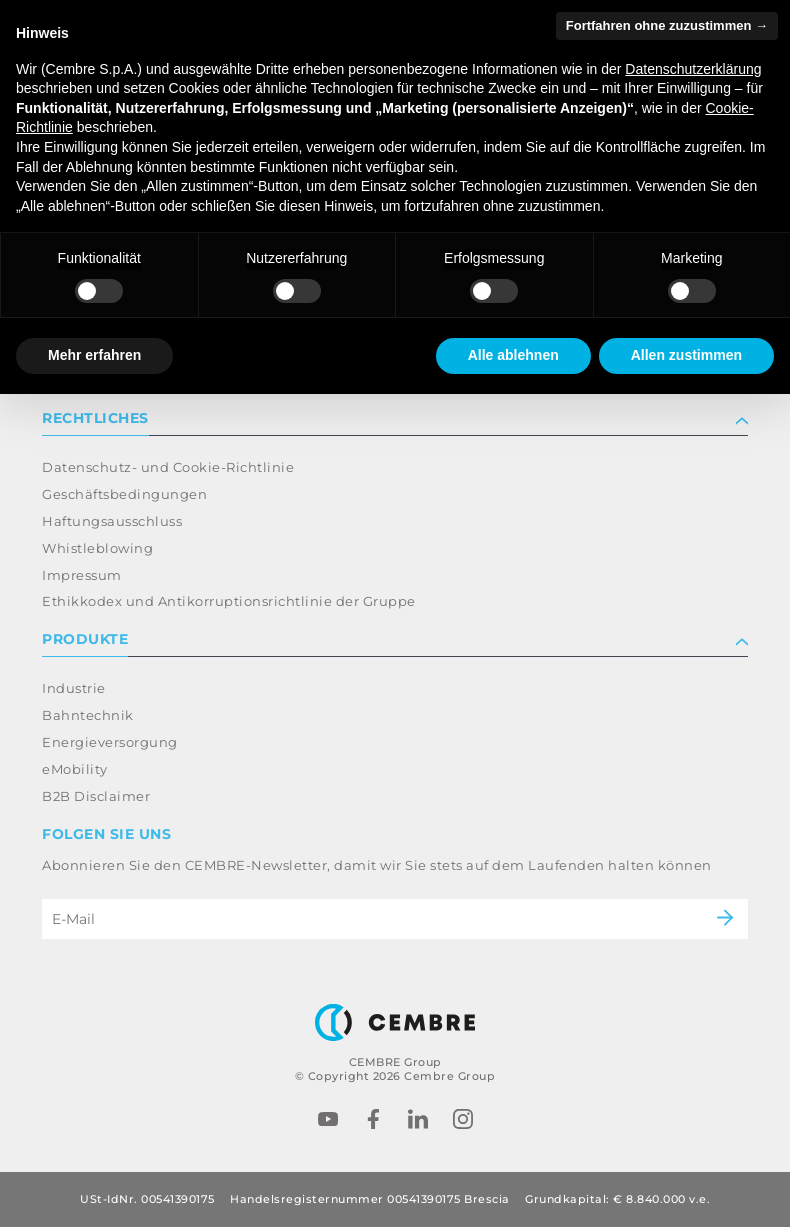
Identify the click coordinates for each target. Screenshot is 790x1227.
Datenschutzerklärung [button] (693, 69)
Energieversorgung (110, 742)
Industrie (74, 688)
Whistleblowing (97, 548)
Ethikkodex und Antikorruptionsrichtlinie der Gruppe (229, 601)
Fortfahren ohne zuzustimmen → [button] (667, 25)
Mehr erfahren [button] (94, 355)
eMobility (75, 769)
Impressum (82, 575)
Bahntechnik (88, 715)
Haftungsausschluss (112, 521)
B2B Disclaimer (96, 796)
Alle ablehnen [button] (513, 355)
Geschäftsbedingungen (124, 494)
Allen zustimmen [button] (686, 355)
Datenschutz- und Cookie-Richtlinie (168, 467)
